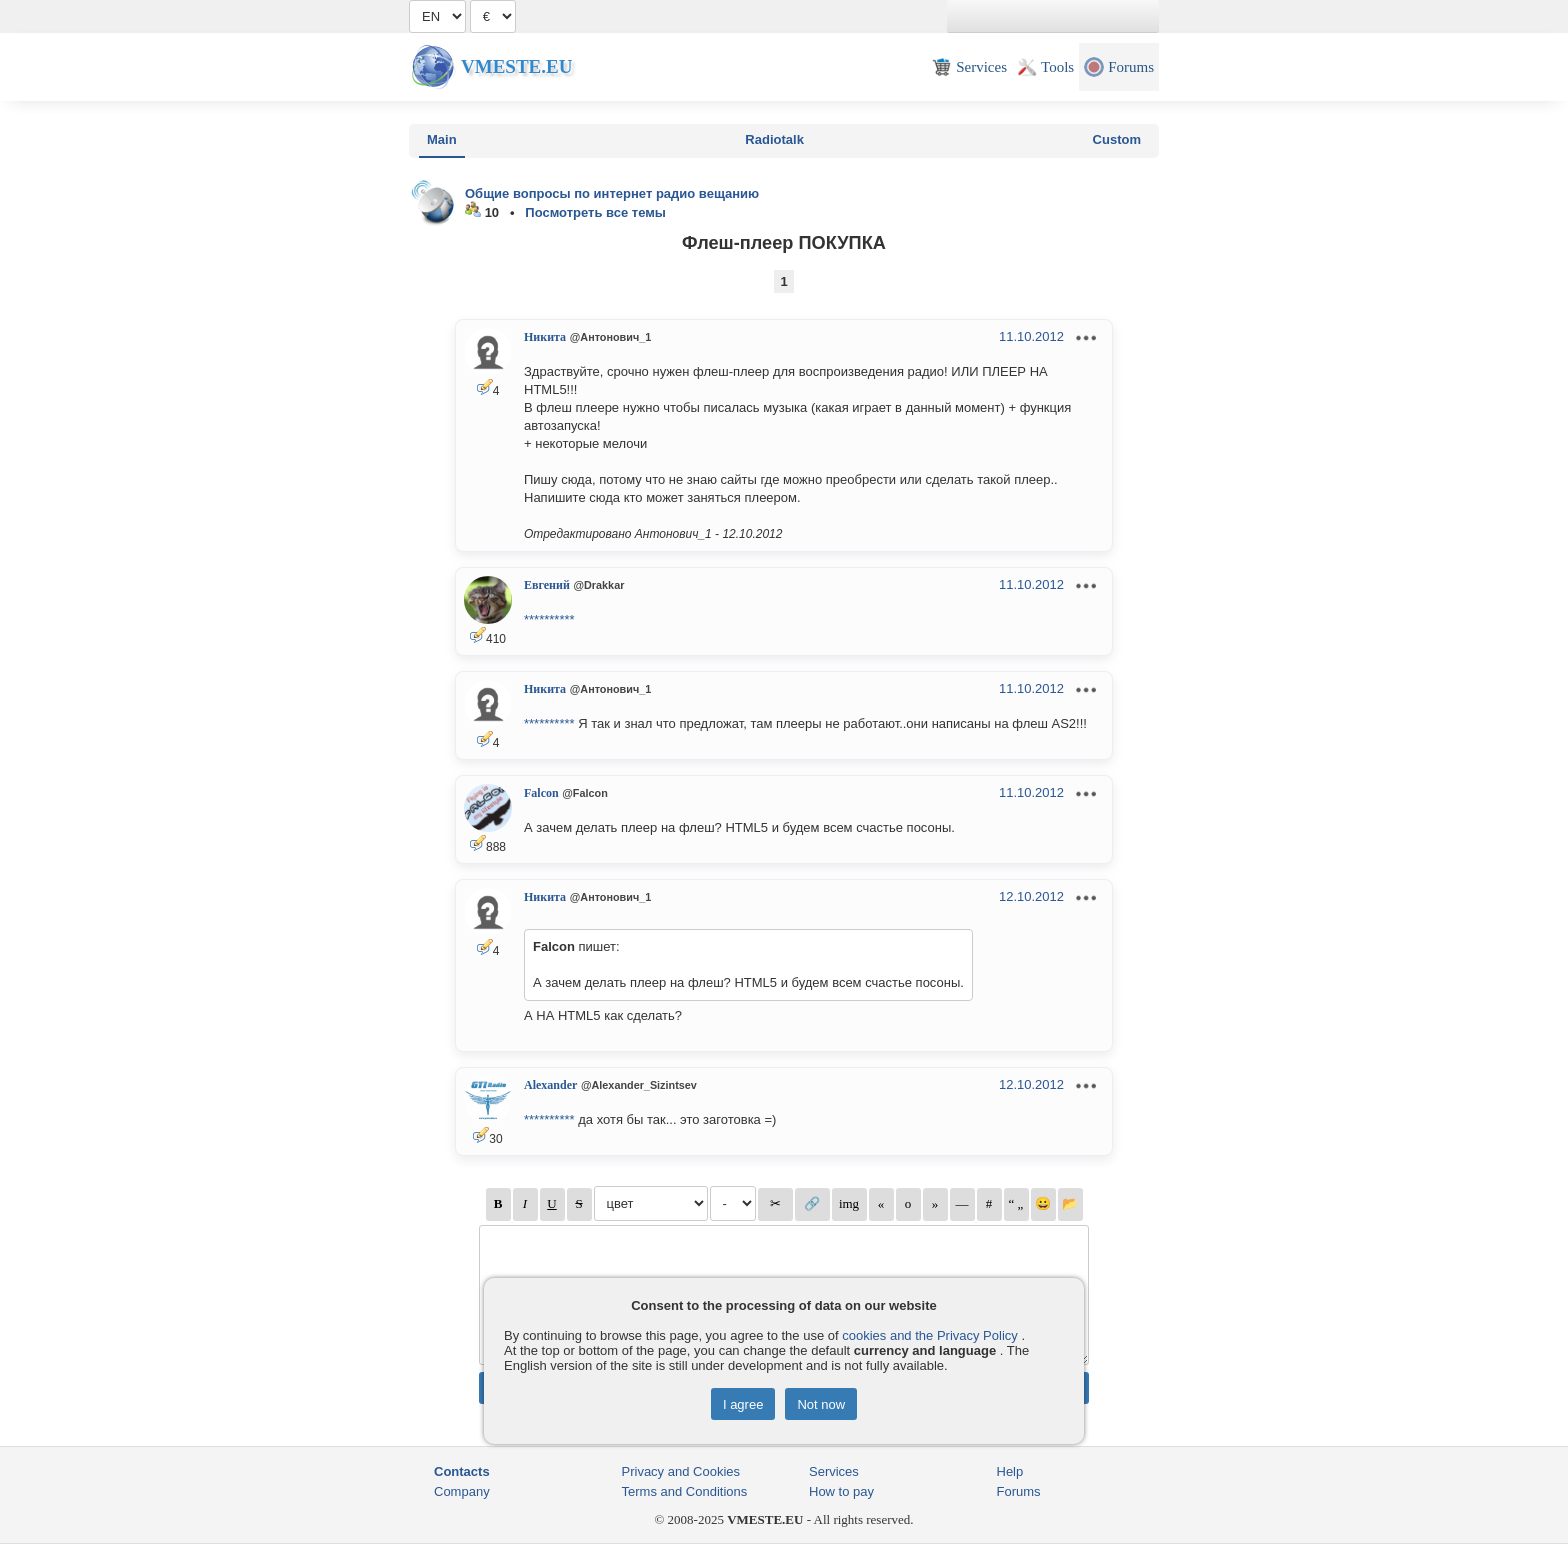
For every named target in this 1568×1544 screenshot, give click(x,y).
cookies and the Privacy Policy (930, 1335)
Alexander (550, 1085)
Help (1010, 1471)
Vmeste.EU (516, 66)
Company (462, 1491)
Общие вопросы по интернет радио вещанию (612, 193)
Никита (545, 337)
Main (442, 139)
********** (549, 619)
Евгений (547, 585)
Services (834, 1471)
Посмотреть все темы (595, 212)
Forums (1019, 1491)
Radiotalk (774, 139)
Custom (1117, 139)
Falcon (541, 793)
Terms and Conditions (685, 1491)
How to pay (841, 1491)
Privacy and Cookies (681, 1471)
